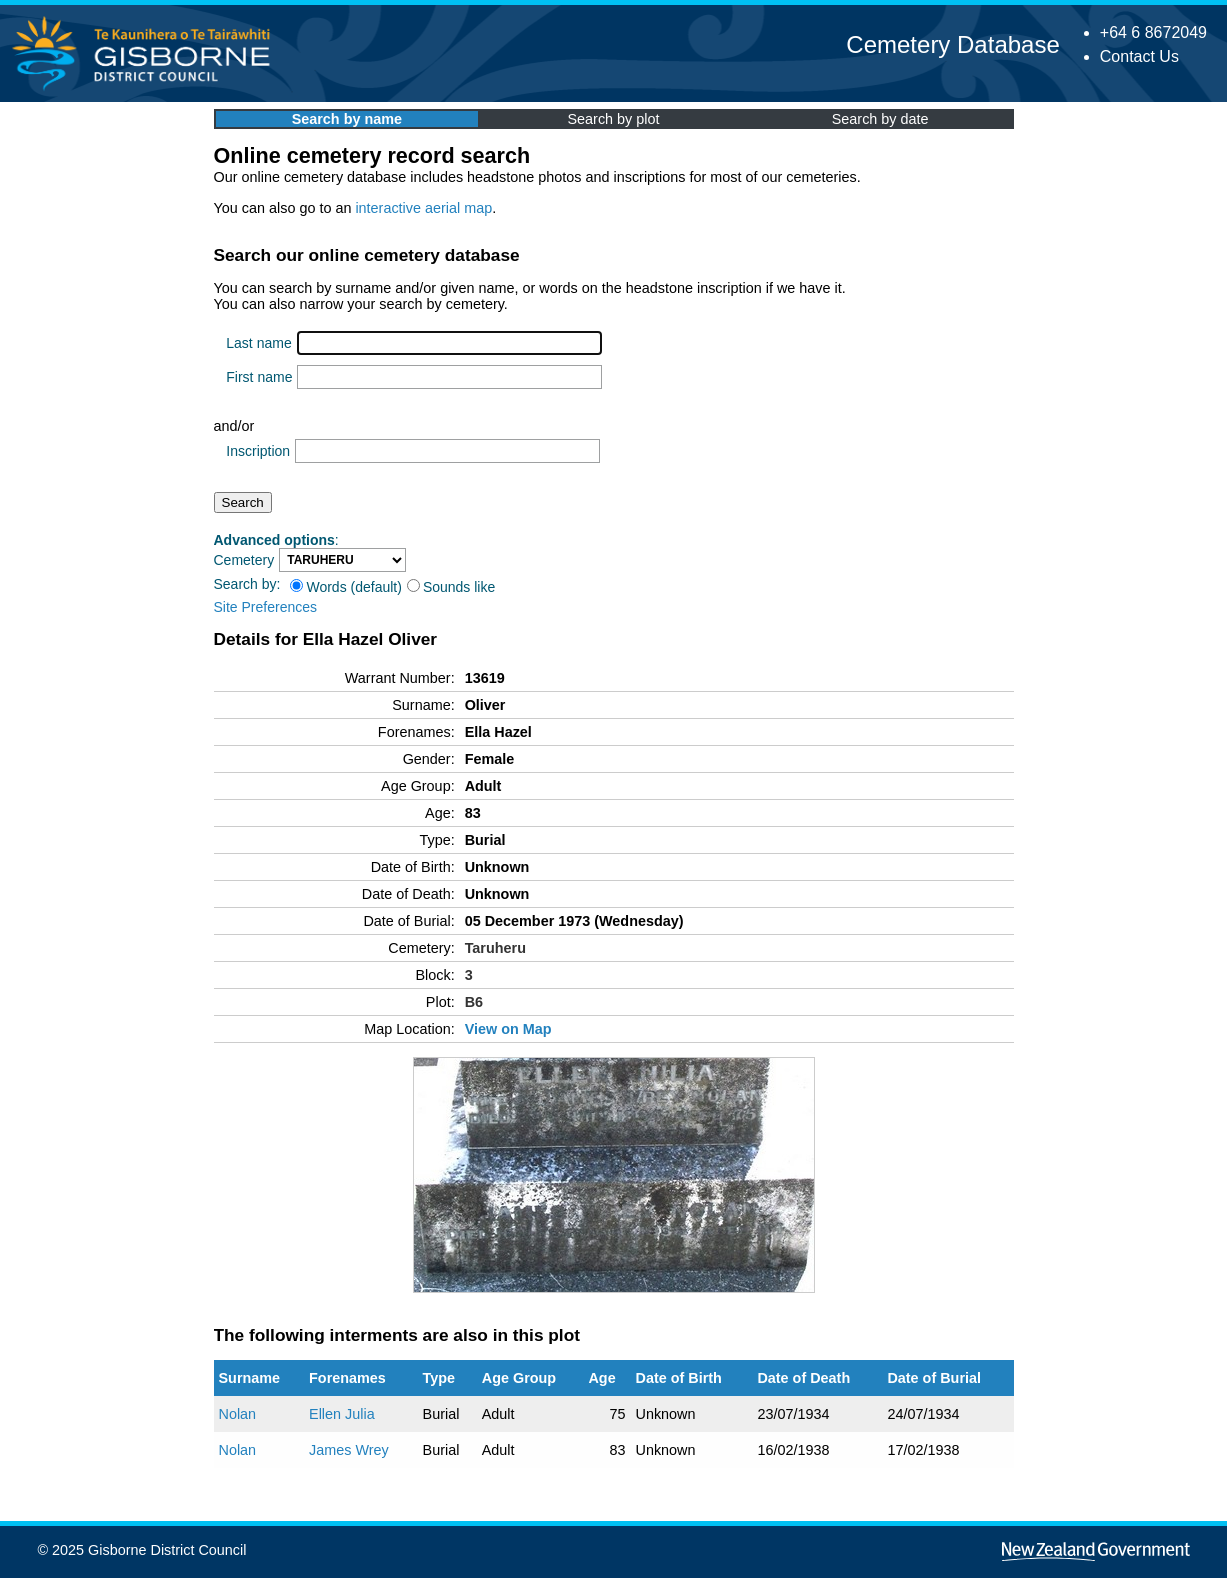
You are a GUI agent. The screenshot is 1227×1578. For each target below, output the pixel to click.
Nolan (238, 1414)
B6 (474, 1002)
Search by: (247, 584)
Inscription (258, 451)
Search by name (347, 119)
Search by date (880, 119)
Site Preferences (266, 607)
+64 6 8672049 (1153, 32)
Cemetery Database (952, 44)
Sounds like (451, 587)
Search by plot (614, 119)
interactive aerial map (423, 208)
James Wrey (349, 1450)
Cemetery (244, 560)
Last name (258, 343)
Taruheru (495, 948)
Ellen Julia (342, 1414)
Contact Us (1139, 56)
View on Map (508, 1029)
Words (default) (345, 587)
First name (259, 377)
